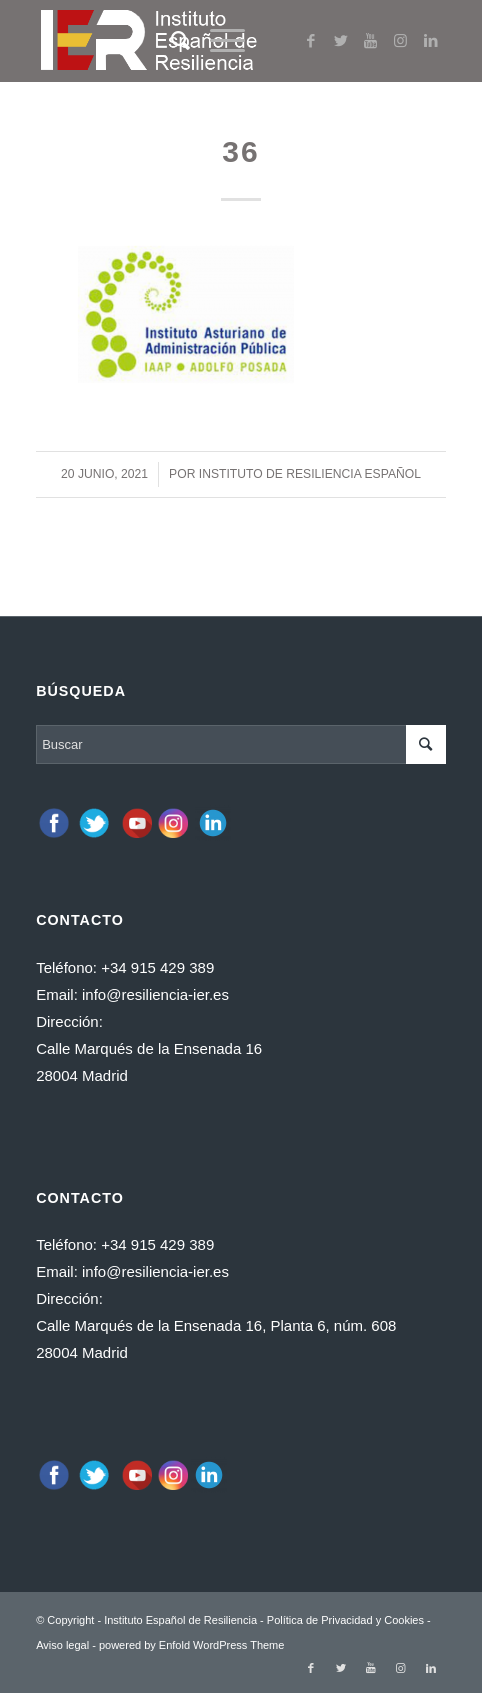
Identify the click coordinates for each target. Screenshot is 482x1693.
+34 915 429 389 (157, 967)
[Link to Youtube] (371, 41)
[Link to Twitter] (341, 41)
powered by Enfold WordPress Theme (191, 1645)
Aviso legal (62, 1645)
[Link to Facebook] (311, 41)
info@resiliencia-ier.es (155, 994)
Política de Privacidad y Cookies (345, 1620)
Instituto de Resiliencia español (310, 474)
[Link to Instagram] (401, 41)
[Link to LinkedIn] (431, 41)
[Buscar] (170, 41)
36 (240, 151)
